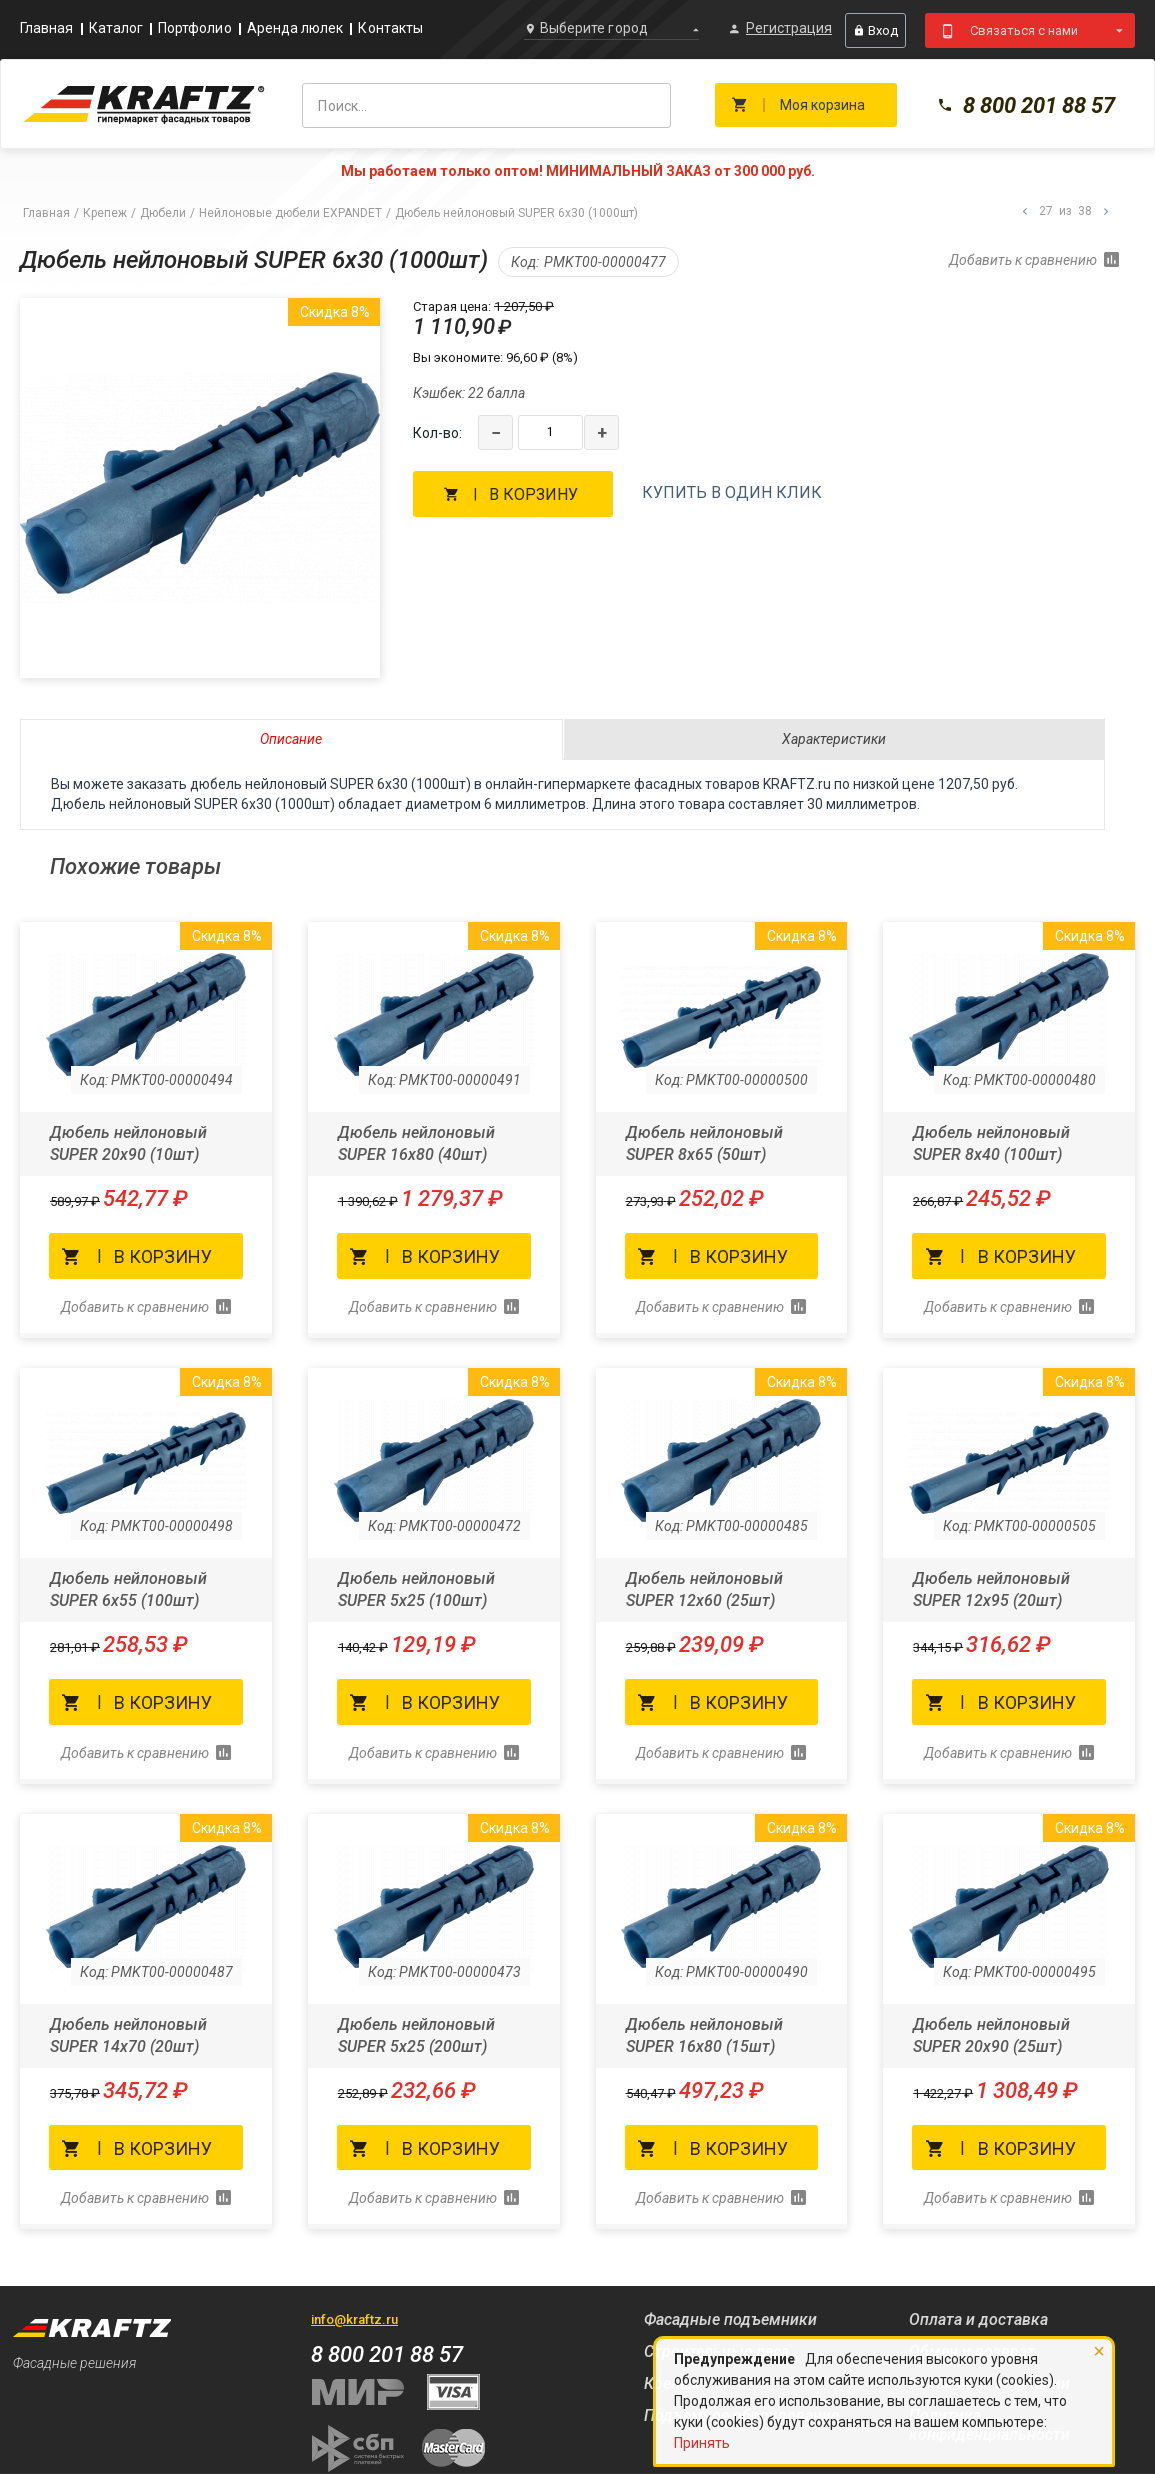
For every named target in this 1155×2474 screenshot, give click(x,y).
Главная (47, 28)
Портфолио (195, 28)
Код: (525, 262)
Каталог (116, 28)
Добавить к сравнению (1023, 260)
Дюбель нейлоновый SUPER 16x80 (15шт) (704, 2035)
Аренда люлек (295, 28)
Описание (291, 739)
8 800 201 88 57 (1026, 105)
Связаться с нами (1024, 30)
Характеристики (834, 739)
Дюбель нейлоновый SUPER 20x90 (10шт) (128, 1143)
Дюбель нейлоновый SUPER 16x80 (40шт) (416, 1143)
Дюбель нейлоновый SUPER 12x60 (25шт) (704, 1589)
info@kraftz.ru (354, 2319)
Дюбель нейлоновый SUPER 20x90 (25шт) (991, 2035)
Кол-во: (437, 433)
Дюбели (163, 213)
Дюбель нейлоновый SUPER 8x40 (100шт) (991, 1143)
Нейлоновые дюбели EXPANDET (290, 213)
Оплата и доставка (978, 2319)
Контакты (390, 28)
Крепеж (105, 213)
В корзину (533, 494)
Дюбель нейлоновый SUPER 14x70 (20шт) (128, 2035)
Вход (875, 30)
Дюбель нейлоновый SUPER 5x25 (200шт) (416, 2035)
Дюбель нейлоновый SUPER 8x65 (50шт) (704, 1143)
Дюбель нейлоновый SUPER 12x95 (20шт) (991, 1589)
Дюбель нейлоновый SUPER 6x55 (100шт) (128, 1589)
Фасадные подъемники (730, 2319)
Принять (702, 2443)
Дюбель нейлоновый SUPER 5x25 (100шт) (416, 1589)
